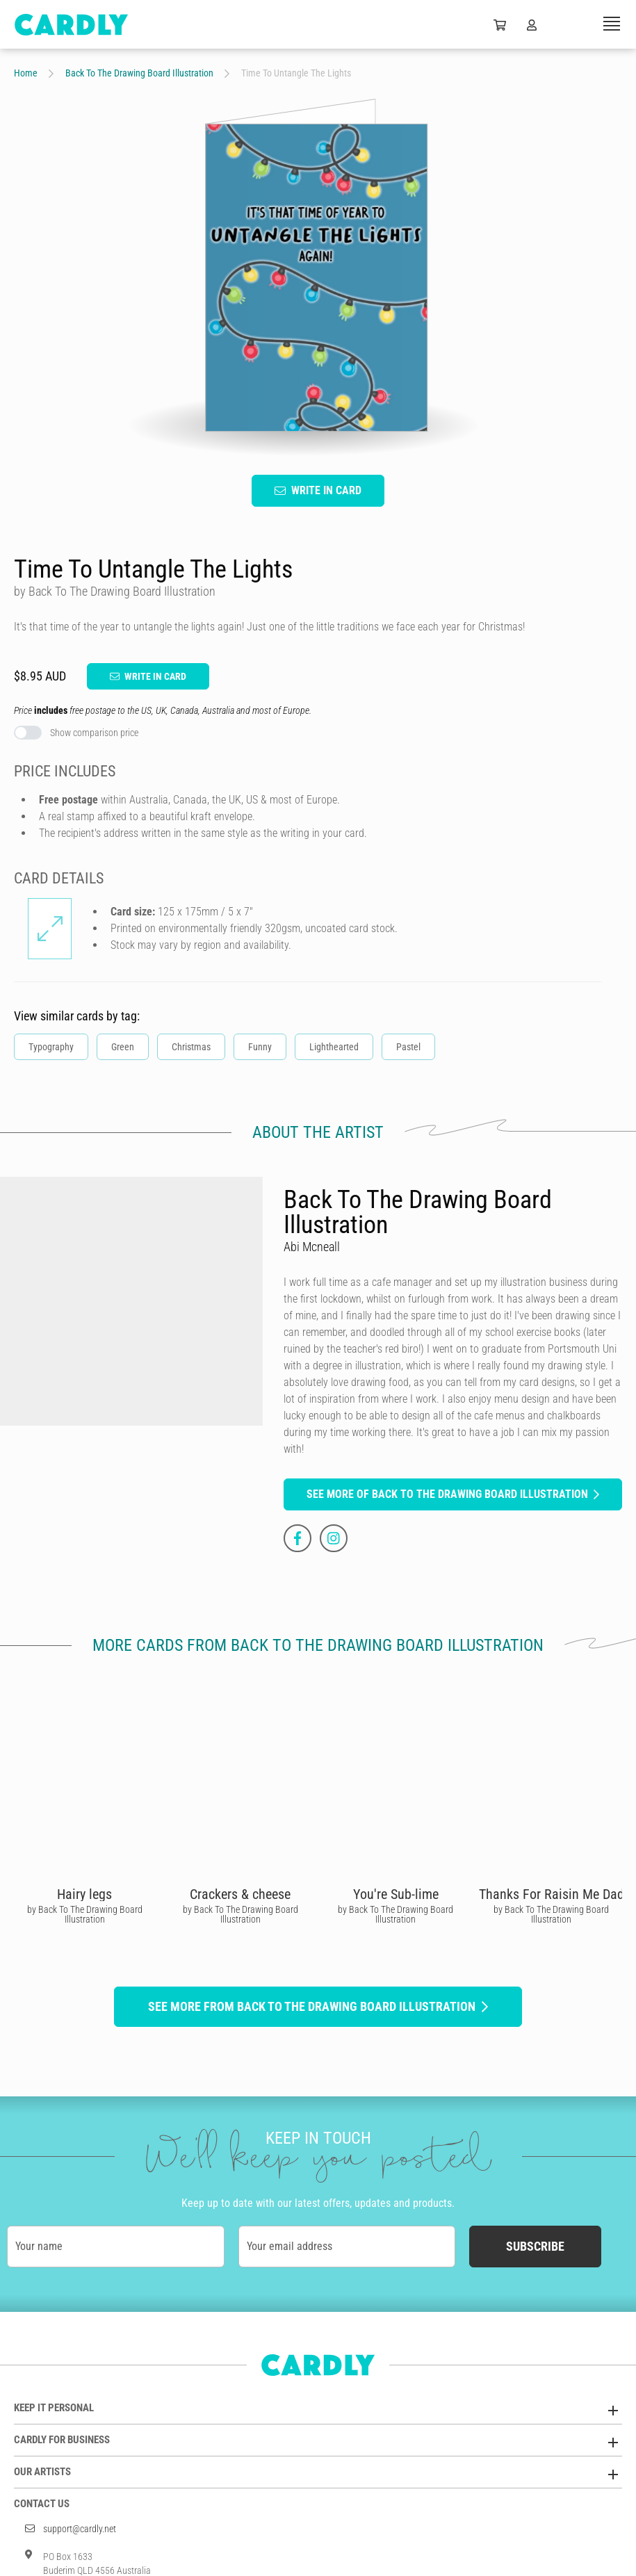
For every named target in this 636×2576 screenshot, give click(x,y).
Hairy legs (84, 1894)
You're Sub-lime (396, 1894)
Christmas (191, 1046)
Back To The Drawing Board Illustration (139, 73)
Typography (51, 1046)
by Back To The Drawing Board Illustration (84, 1914)
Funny (260, 1046)
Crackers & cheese (240, 1894)
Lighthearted (334, 1046)
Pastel (408, 1046)
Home (26, 73)
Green (122, 1046)
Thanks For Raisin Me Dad (551, 1894)
